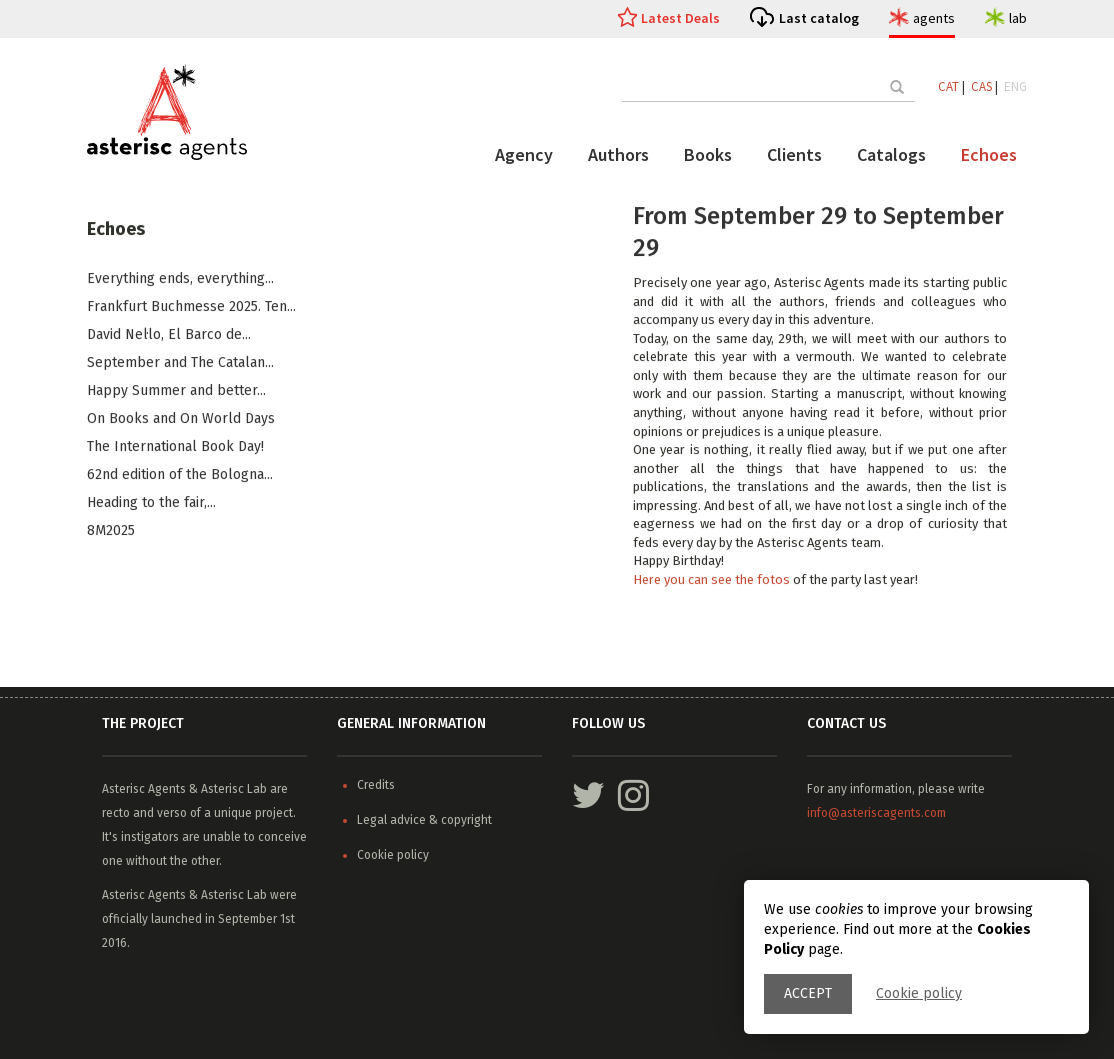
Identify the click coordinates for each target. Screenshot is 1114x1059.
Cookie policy (919, 993)
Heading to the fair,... (151, 503)
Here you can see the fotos (713, 580)
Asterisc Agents (144, 789)
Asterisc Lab (234, 789)
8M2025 (111, 531)
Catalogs (891, 154)
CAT (948, 86)
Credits (376, 785)
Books (708, 154)
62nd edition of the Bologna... (180, 475)
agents (934, 18)
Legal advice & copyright (424, 820)
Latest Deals (680, 18)
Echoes (989, 154)
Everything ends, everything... (180, 279)
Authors (618, 154)
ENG (1015, 86)
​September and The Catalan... (180, 363)
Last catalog (819, 18)
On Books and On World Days (181, 419)
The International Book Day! (175, 447)
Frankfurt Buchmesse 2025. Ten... (191, 307)
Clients (794, 154)
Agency (524, 154)
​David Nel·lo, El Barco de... (169, 335)
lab (1018, 18)
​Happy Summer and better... (176, 391)
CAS (981, 86)
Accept (808, 993)
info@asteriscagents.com (876, 813)
